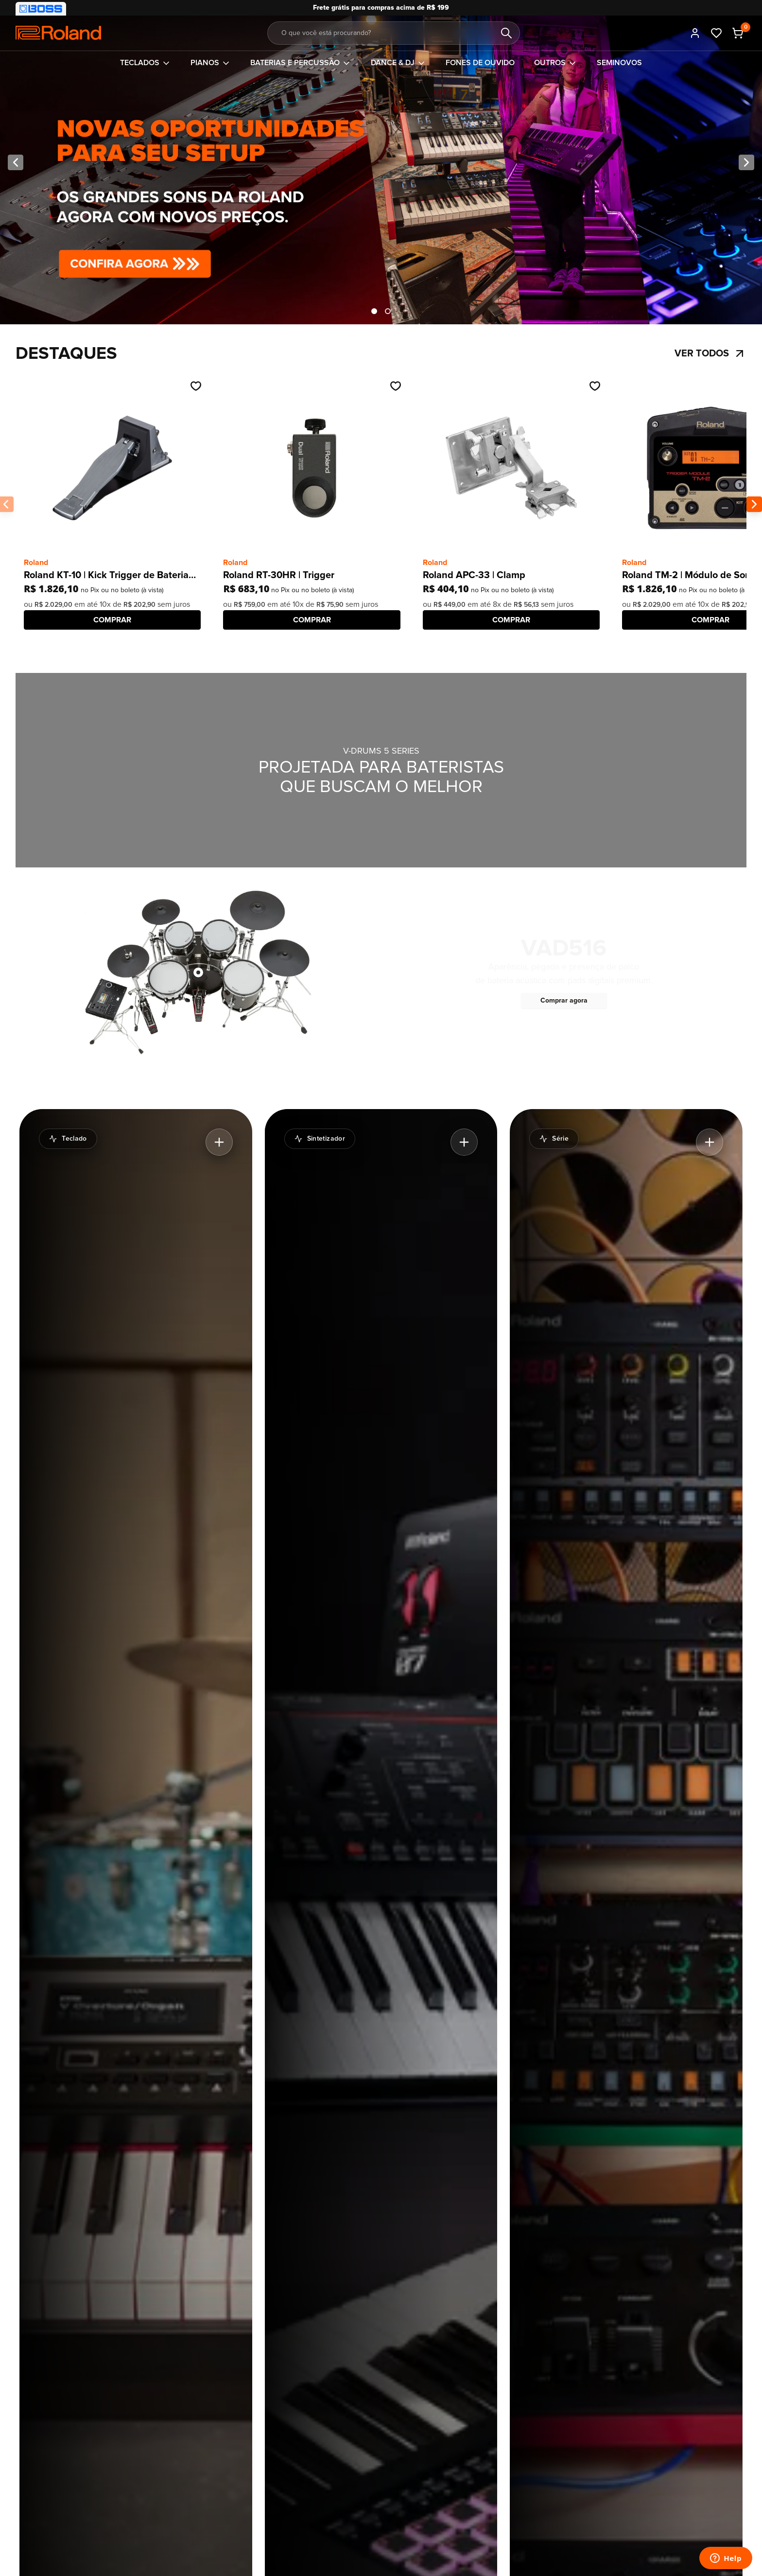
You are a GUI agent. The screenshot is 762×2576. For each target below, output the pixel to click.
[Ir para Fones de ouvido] (480, 62)
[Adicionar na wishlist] (196, 386)
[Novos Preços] (381, 162)
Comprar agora (564, 1000)
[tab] (374, 311)
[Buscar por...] (393, 33)
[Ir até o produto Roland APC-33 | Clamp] (511, 467)
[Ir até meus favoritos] (716, 33)
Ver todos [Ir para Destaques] (710, 353)
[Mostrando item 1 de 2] (374, 311)
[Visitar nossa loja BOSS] (41, 9)
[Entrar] (695, 33)
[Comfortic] (58, 33)
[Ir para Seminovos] (619, 62)
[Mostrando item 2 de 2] (388, 311)
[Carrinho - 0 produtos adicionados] (737, 33)
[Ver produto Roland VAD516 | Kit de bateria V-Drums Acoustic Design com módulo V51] (198, 972)
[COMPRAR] (112, 620)
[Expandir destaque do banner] (219, 1142)
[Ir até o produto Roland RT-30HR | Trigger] (311, 467)
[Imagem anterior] (15, 162)
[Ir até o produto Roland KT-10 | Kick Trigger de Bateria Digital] (112, 467)
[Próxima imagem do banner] (754, 504)
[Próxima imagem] (746, 162)
